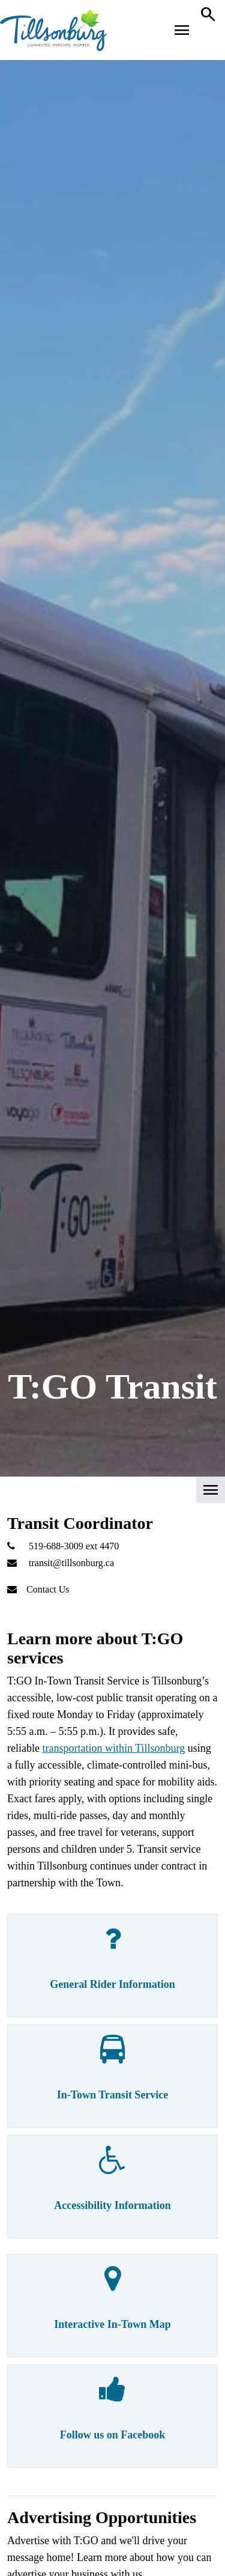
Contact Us (48, 1589)
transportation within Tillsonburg (113, 1748)
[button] (112, 1494)
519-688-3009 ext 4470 (74, 1546)
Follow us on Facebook (113, 2435)
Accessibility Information (112, 2205)
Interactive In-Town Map (112, 2324)
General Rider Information (112, 1984)
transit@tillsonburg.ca (71, 1563)
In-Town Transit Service (113, 2095)
